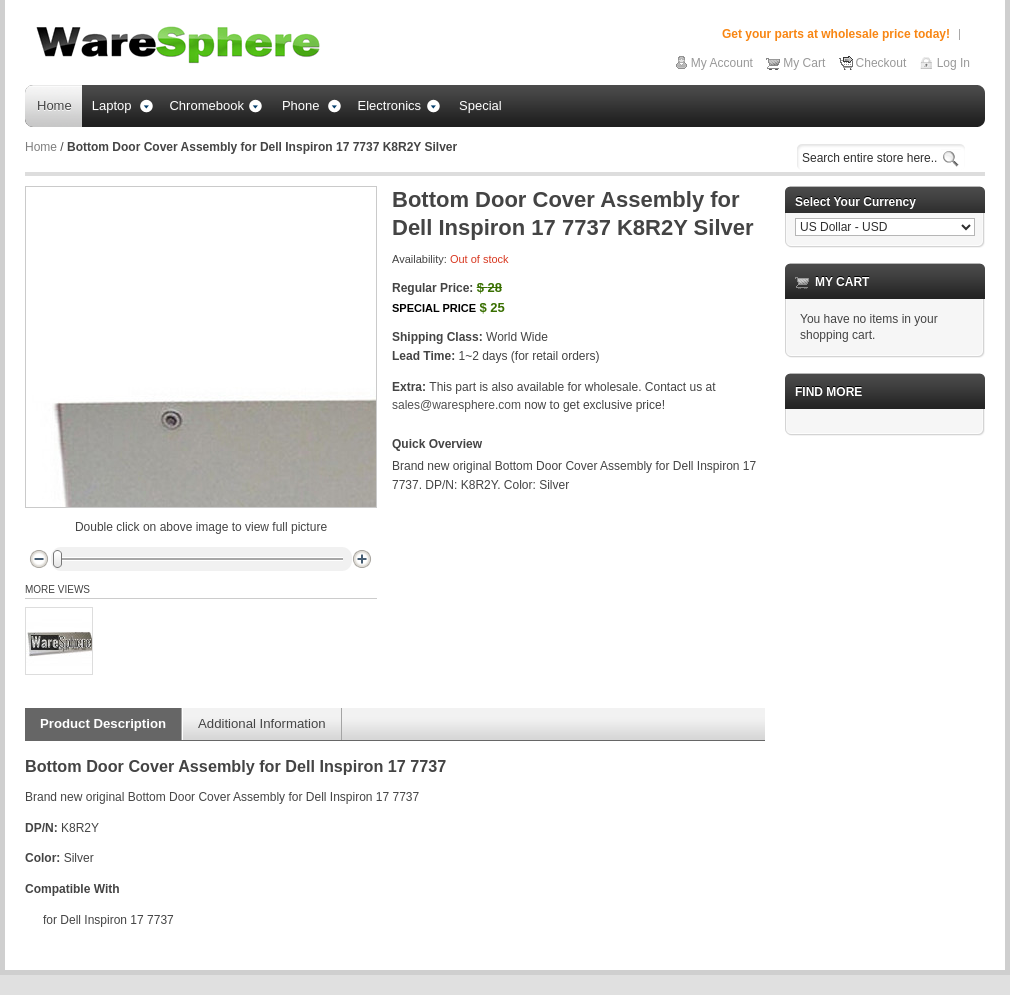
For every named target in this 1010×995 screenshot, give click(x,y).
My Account (722, 63)
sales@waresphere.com (456, 405)
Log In (953, 63)
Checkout (881, 63)
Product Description (103, 723)
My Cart (804, 63)
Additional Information (262, 723)
